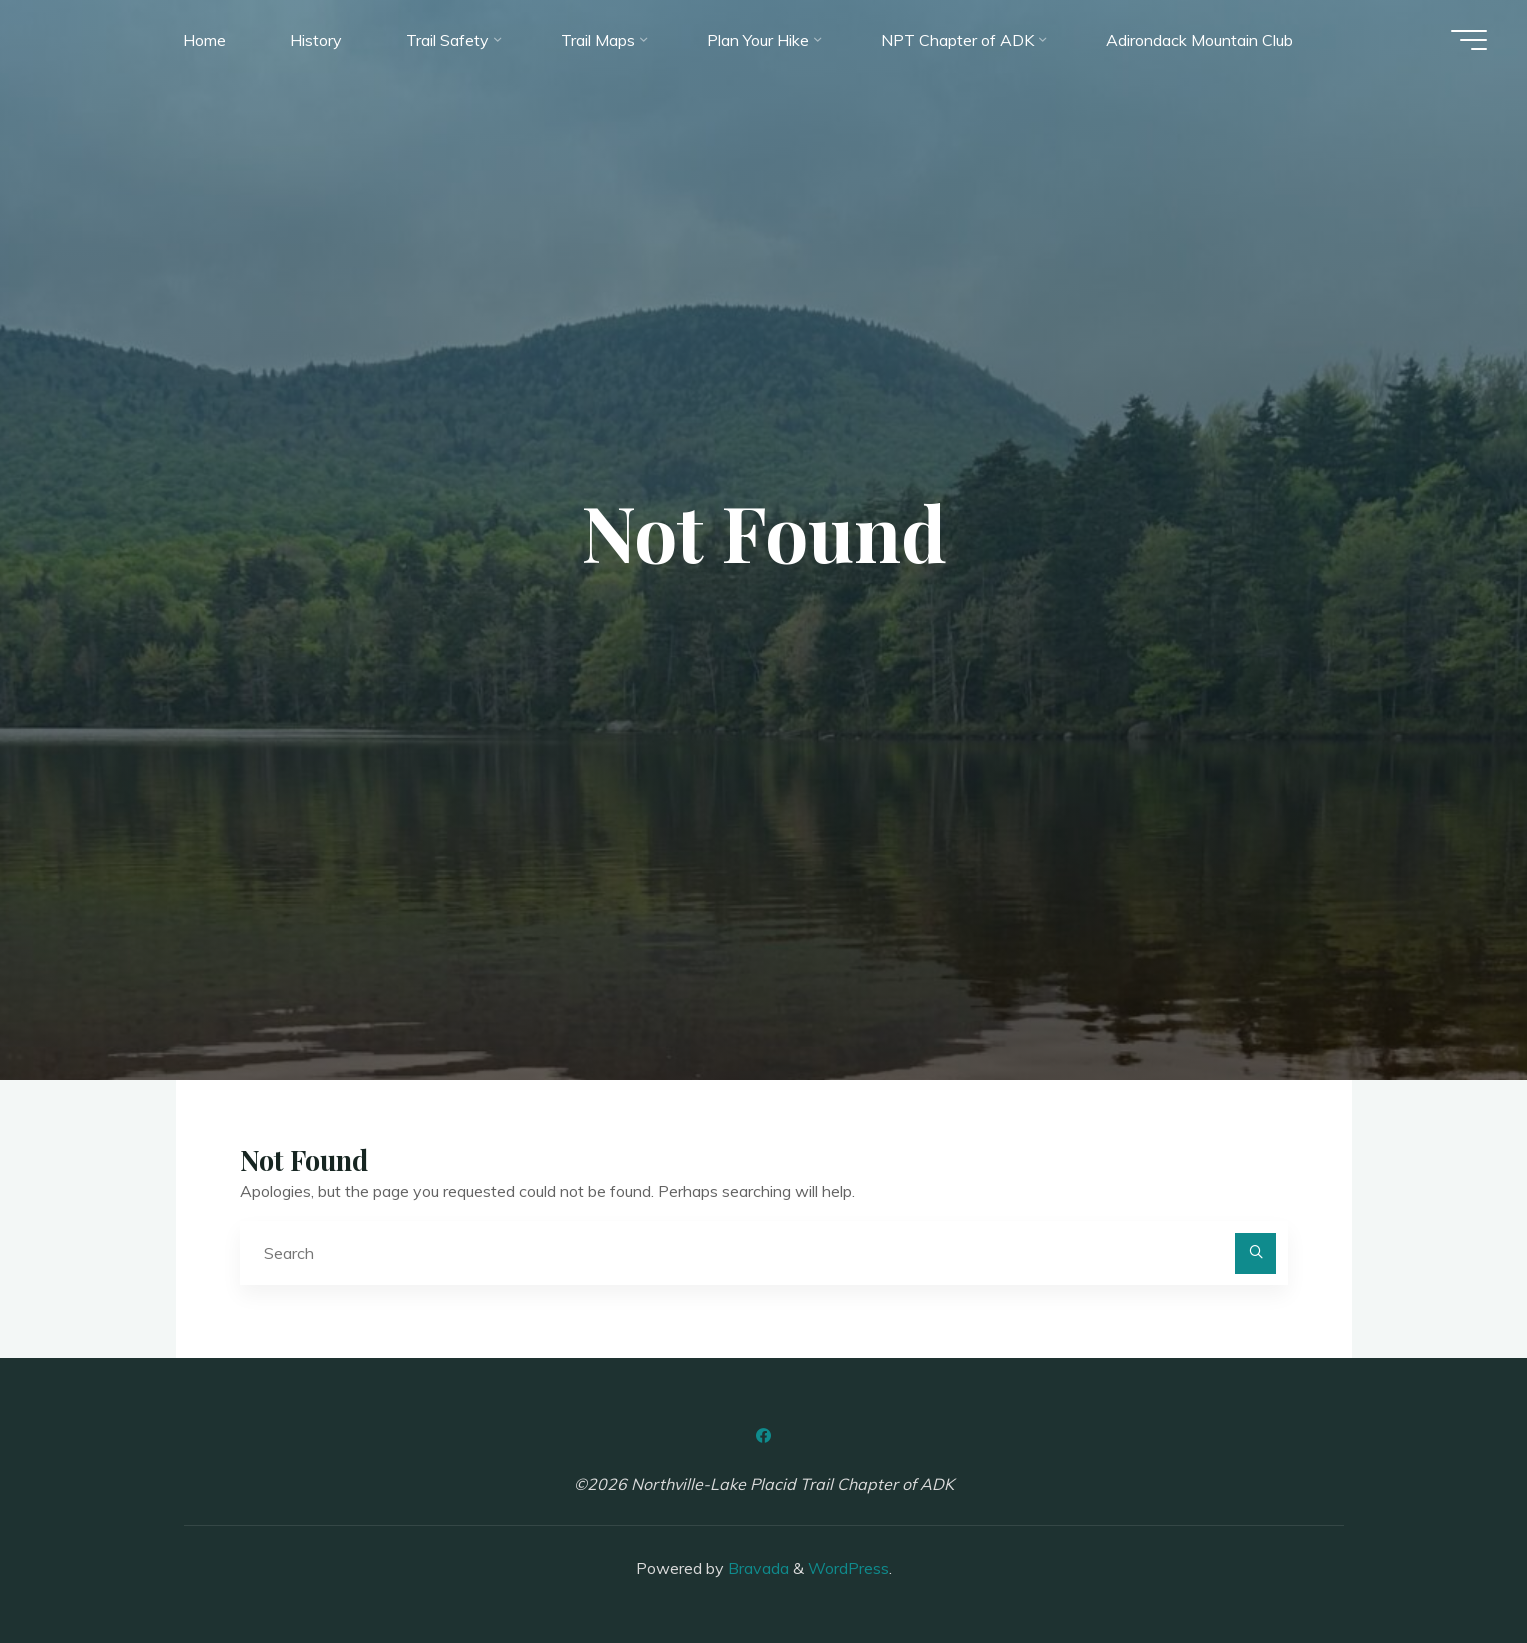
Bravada (756, 1568)
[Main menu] (1469, 40)
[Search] (1256, 1254)
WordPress (848, 1568)
